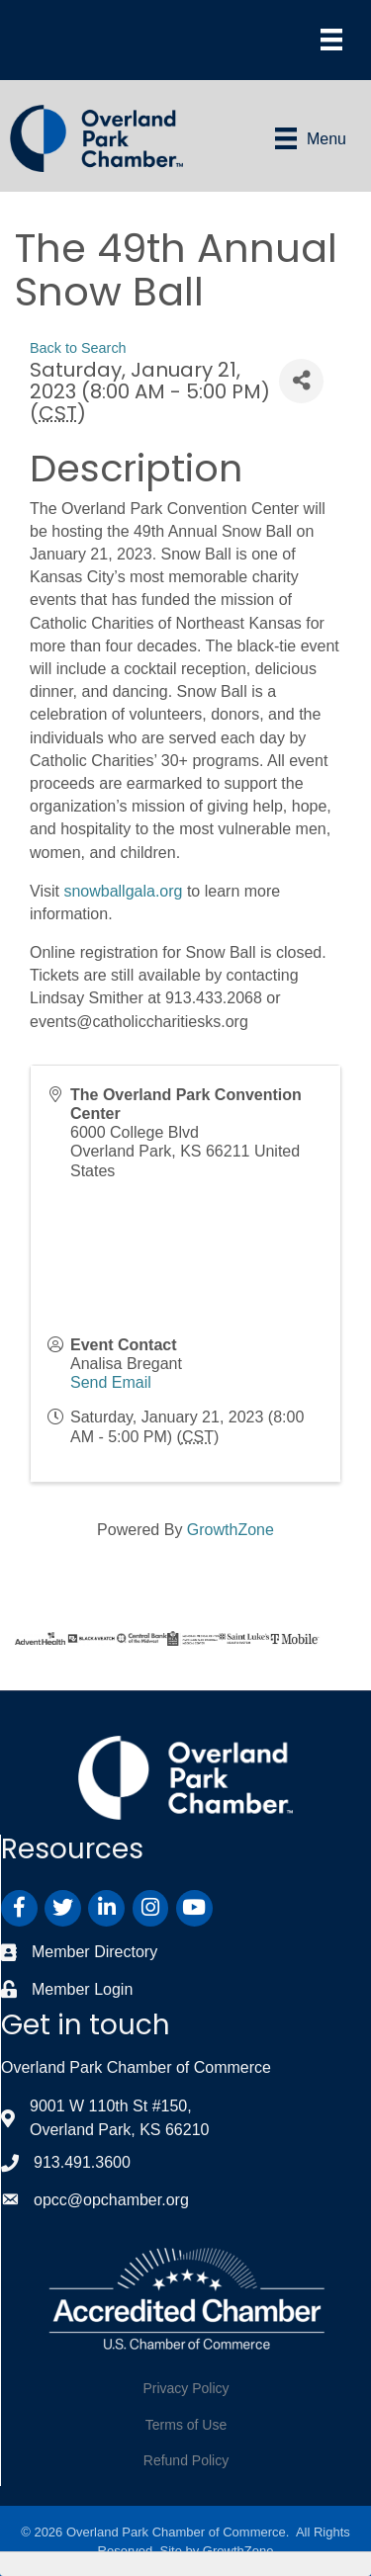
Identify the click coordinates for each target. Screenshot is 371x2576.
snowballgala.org (122, 891)
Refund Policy (186, 2460)
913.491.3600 (82, 2162)
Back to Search (78, 348)
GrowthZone (230, 1529)
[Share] (301, 381)
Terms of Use (186, 2425)
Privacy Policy (185, 2388)
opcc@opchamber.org (111, 2199)
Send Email (110, 1382)
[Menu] (331, 39)
